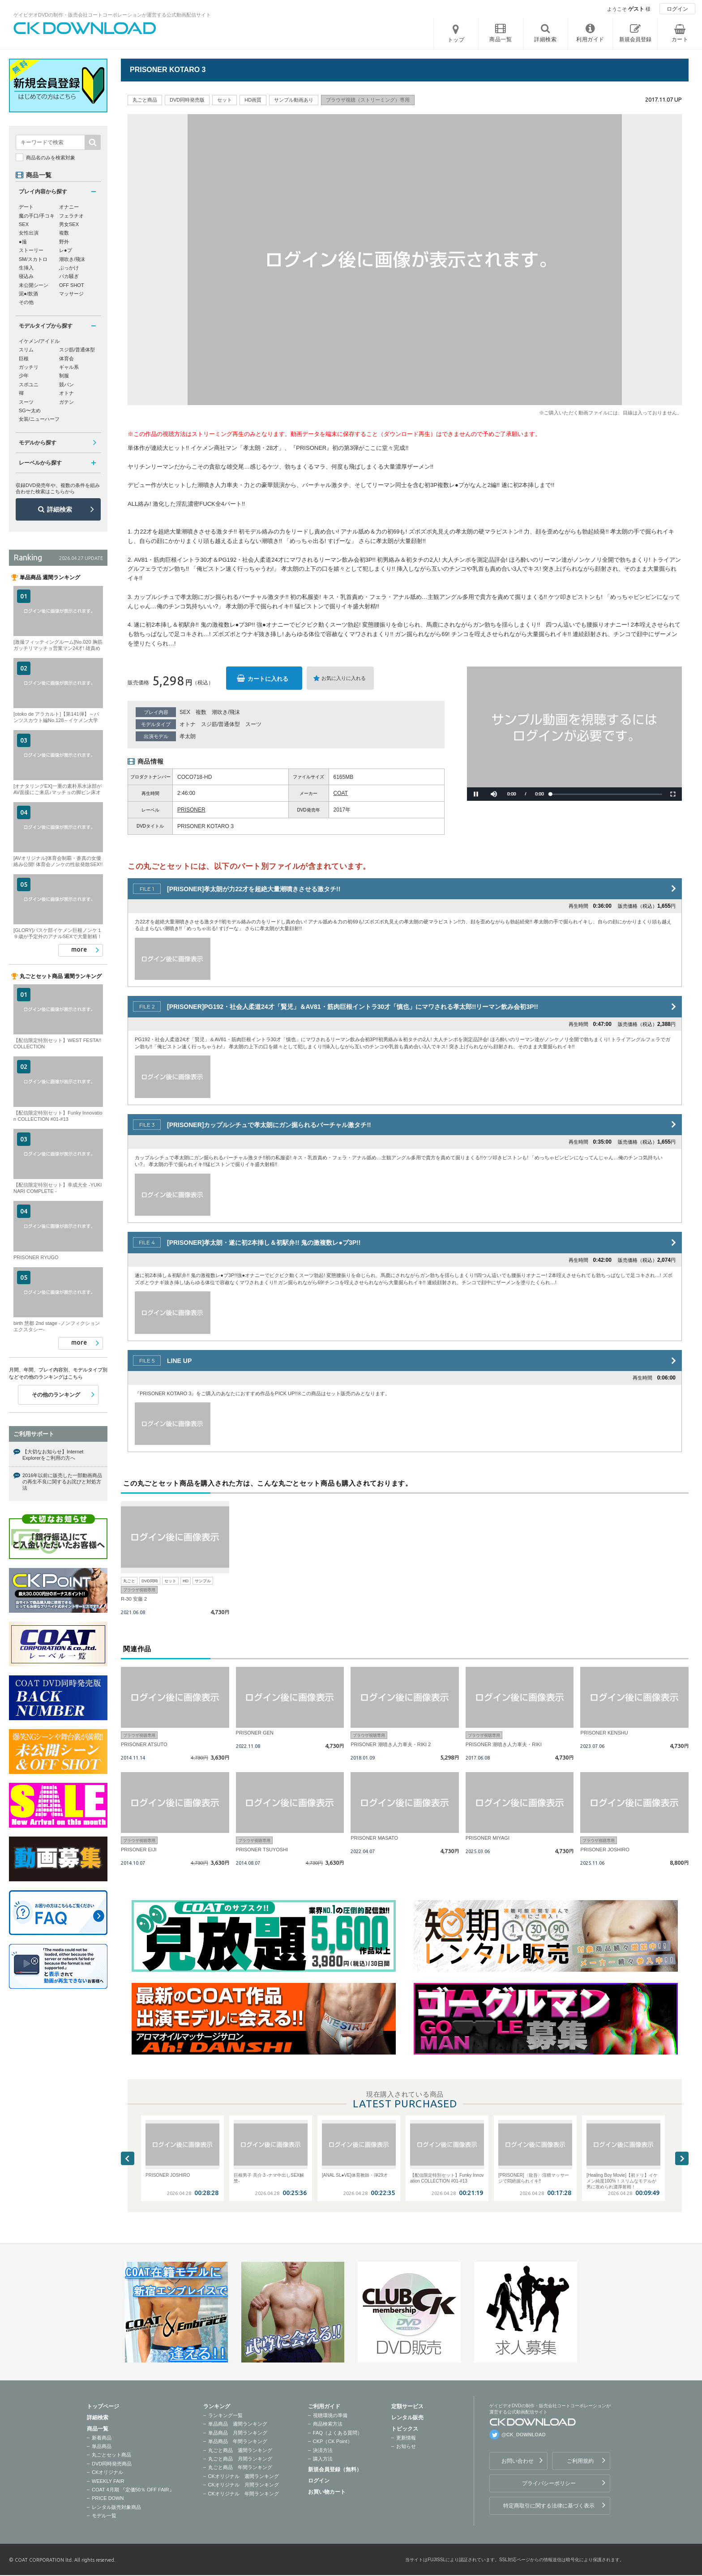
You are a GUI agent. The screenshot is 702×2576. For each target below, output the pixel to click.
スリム (26, 349)
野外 (64, 241)
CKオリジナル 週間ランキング (243, 2476)
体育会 (66, 358)
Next (682, 2158)
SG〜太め (30, 410)
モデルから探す (37, 443)
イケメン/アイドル (39, 341)
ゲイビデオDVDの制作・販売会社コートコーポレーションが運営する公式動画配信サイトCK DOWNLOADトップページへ (85, 28)
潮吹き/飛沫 (226, 712)
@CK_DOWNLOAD (523, 2434)
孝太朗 (188, 736)
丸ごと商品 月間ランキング (240, 2458)
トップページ (103, 2406)
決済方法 (323, 2450)
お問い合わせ (517, 2461)
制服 (64, 375)
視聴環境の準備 (330, 2415)
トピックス (404, 2429)
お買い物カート (327, 2492)
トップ (456, 40)
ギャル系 (69, 367)
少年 (24, 375)
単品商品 (101, 2446)
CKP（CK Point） (332, 2441)
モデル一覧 (104, 2515)
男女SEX (69, 224)
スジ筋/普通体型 (220, 724)
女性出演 (29, 232)
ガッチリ (29, 367)
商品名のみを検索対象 (50, 157)
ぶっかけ (69, 267)
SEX (185, 712)
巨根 (24, 358)
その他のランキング (56, 1395)
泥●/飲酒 (28, 293)
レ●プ (65, 250)
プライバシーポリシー (549, 2483)
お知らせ (406, 2446)
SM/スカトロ (33, 259)
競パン (66, 384)
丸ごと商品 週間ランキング (240, 2450)
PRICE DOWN (108, 2498)
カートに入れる (268, 678)
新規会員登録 (635, 39)
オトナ (188, 724)
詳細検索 (59, 509)
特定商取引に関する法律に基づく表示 (549, 2506)
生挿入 (26, 267)
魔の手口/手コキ (37, 215)
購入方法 (323, 2458)
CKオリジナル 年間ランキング (243, 2493)
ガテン (66, 402)
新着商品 (101, 2437)
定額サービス (407, 2406)
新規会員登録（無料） (335, 2469)
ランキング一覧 (225, 2415)
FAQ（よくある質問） (337, 2432)
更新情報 (406, 2437)
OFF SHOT (71, 285)
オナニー (69, 206)
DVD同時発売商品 (112, 2463)
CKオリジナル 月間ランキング (243, 2484)
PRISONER (191, 810)
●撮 (23, 241)
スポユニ (29, 384)
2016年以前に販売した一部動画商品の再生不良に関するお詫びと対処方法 (62, 1482)
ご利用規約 (580, 2461)
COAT (341, 793)
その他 (26, 302)
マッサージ (71, 293)
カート (680, 39)
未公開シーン (33, 285)
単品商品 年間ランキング (237, 2441)
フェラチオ (71, 215)
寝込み (26, 276)
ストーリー (31, 250)
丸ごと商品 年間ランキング (240, 2467)
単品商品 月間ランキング (237, 2432)
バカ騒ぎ (69, 276)
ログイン (677, 9)
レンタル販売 (407, 2417)
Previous (127, 2158)
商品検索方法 (327, 2423)
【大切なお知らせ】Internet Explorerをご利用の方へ (52, 1455)
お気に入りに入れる (343, 678)
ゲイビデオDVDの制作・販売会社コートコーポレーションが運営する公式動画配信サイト (112, 14)
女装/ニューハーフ (39, 419)
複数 (201, 712)
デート (26, 206)
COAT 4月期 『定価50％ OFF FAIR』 (133, 2489)
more (79, 949)
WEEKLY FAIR (108, 2481)
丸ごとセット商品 (111, 2454)
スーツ (253, 724)
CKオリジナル (107, 2472)
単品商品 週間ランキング (237, 2423)
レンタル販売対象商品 (116, 2507)
